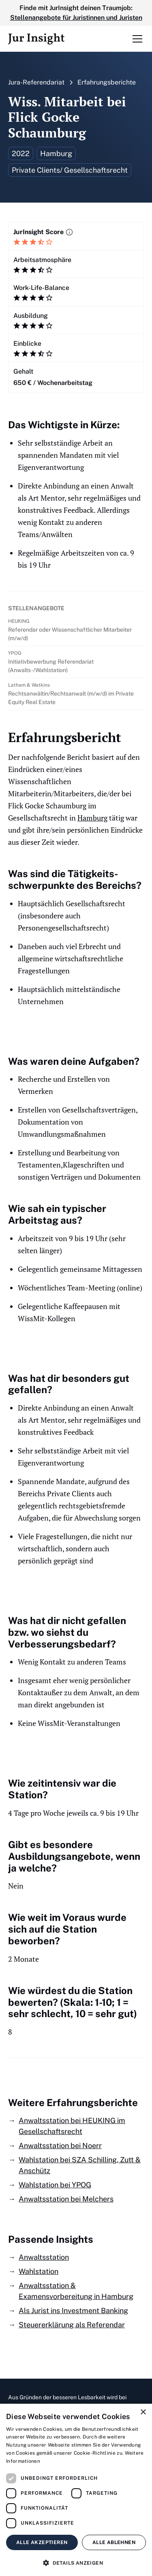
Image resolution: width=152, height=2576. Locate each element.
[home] (36, 38)
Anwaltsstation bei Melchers (66, 2199)
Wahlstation (38, 2271)
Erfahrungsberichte (106, 82)
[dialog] (76, 2490)
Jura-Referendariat (36, 82)
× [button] (143, 2412)
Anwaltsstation (44, 2257)
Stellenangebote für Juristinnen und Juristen (76, 17)
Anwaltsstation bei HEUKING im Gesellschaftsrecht (72, 2126)
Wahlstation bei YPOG (55, 2185)
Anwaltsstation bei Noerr (60, 2145)
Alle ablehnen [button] (113, 2542)
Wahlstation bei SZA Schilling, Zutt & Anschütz (80, 2165)
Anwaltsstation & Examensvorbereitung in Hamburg (76, 2291)
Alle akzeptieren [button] (41, 2542)
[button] (136, 39)
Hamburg (92, 818)
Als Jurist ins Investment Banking (73, 2310)
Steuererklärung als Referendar (72, 2324)
